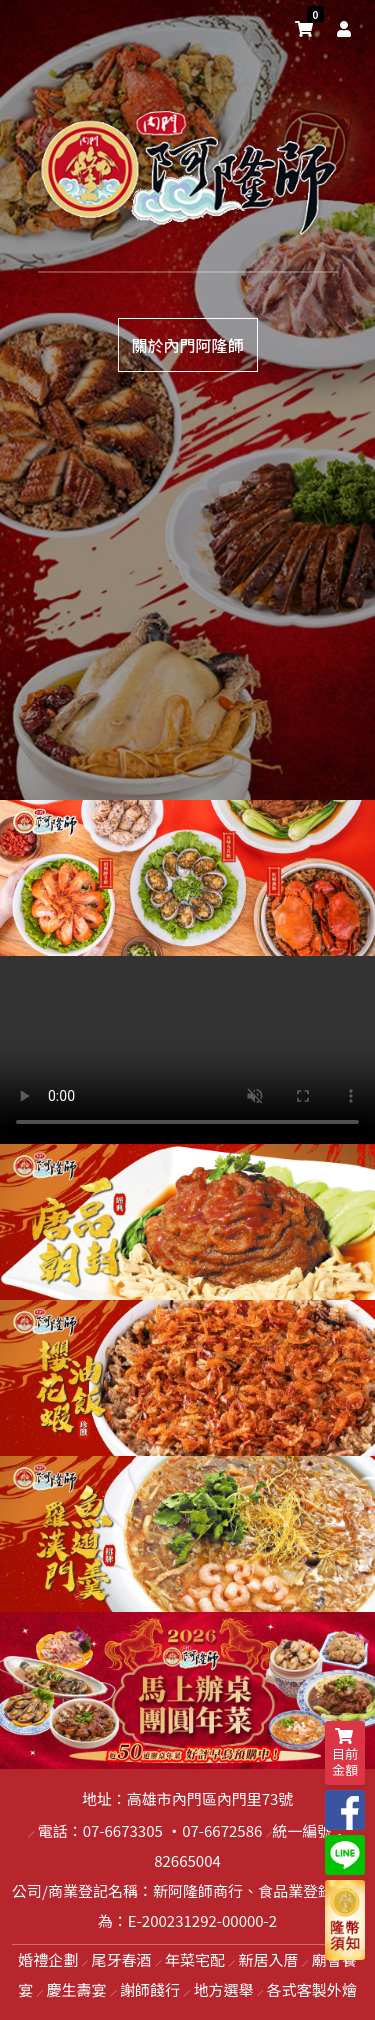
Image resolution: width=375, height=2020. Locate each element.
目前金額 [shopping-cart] (345, 1753)
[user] (340, 28)
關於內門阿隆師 (187, 345)
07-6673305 (123, 1830)
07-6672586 (222, 1830)
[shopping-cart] (304, 28)
